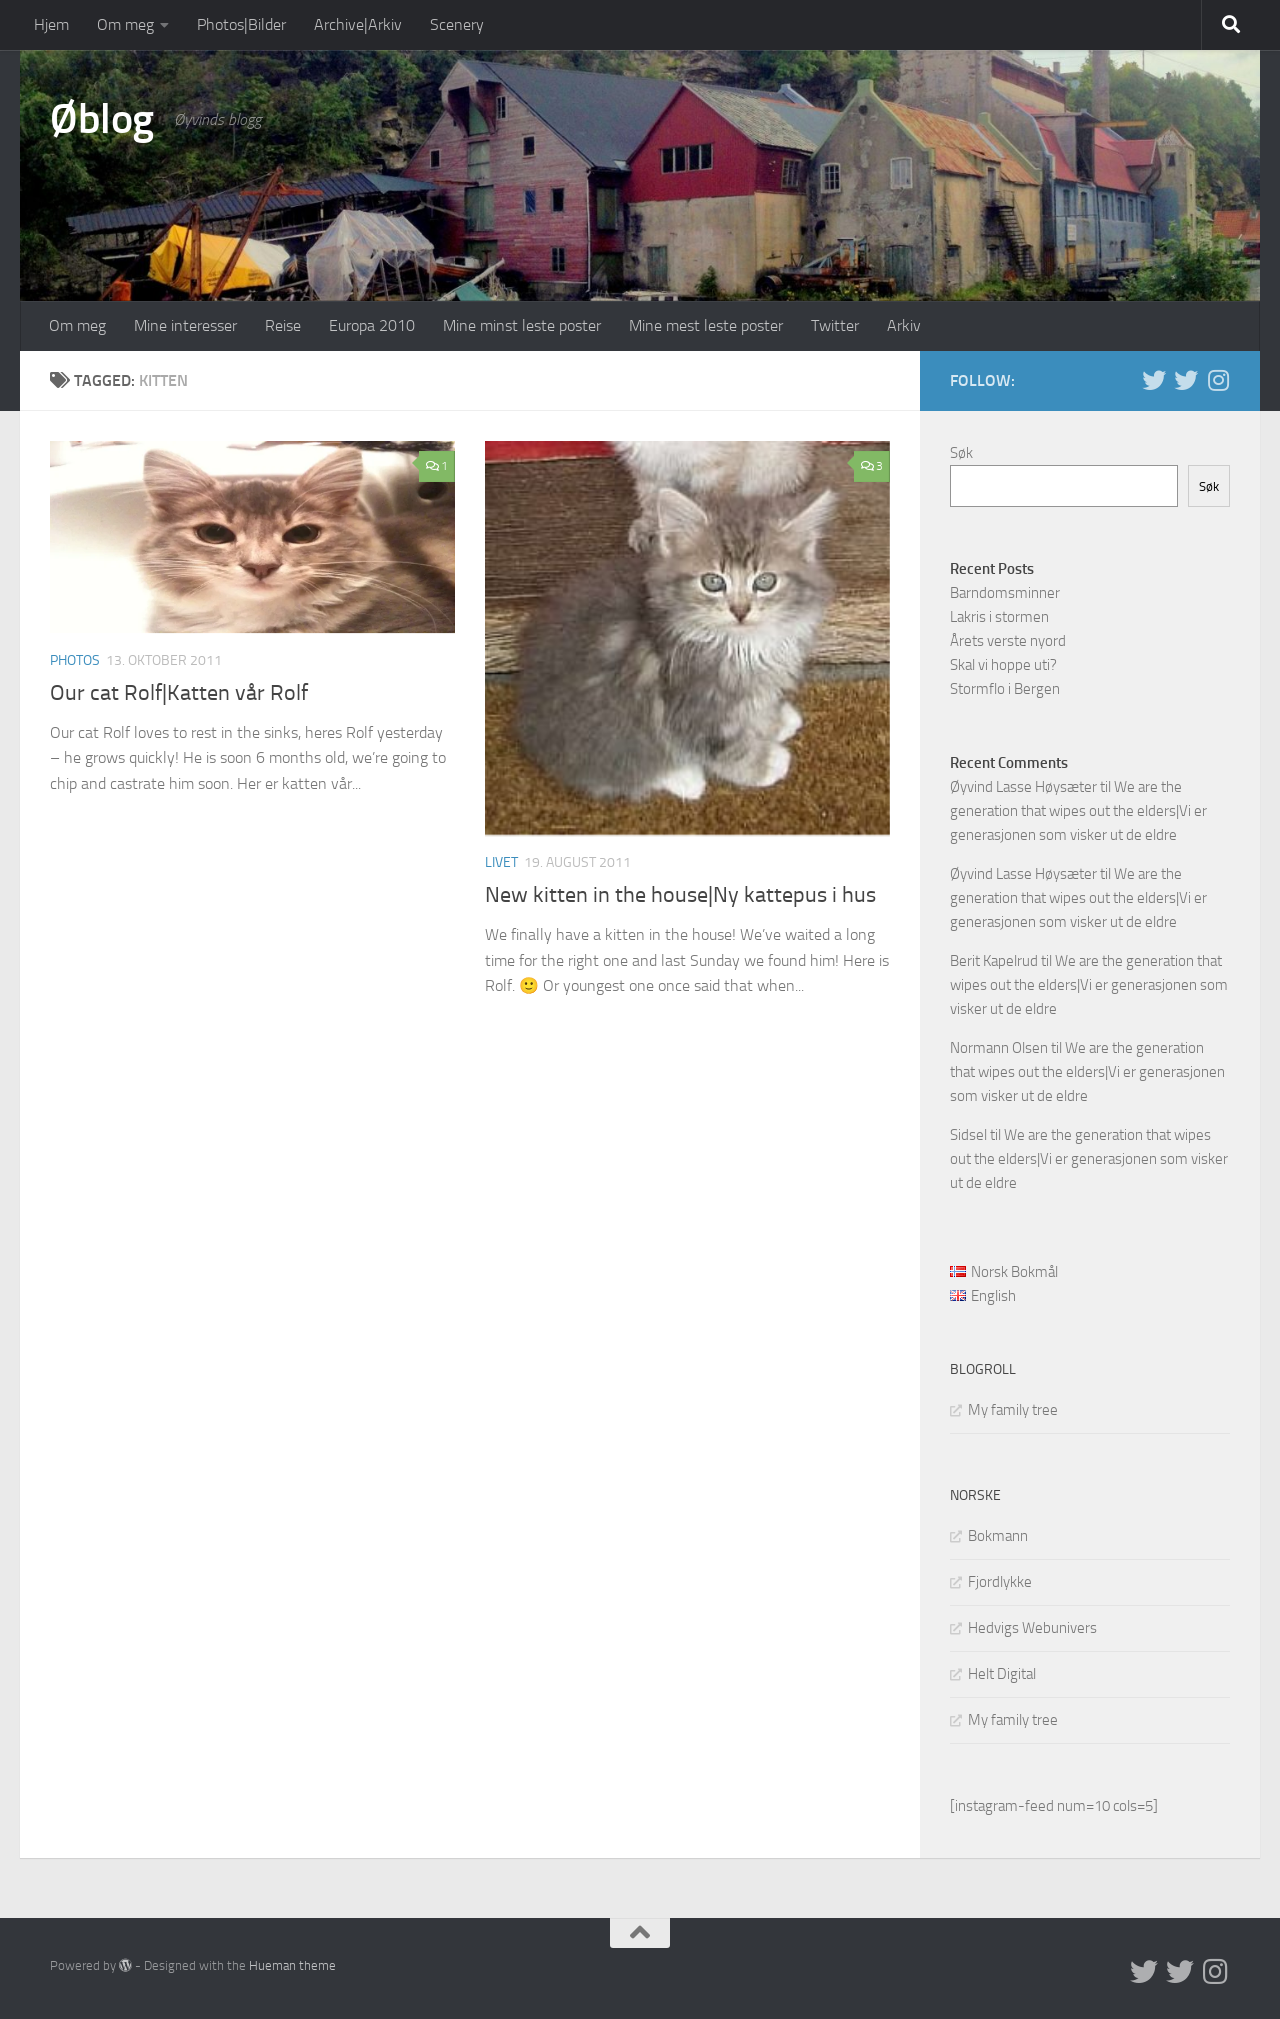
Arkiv (904, 325)
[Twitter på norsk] (1186, 380)
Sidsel (968, 1135)
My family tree (1013, 1410)
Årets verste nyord (1008, 641)
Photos (75, 660)
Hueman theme (292, 1965)
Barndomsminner (1005, 593)
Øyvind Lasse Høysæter (1023, 787)
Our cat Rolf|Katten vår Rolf (179, 693)
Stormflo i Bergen (1005, 689)
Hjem (51, 24)
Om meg (125, 24)
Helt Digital (1002, 1674)
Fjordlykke (1000, 1582)
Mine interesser (185, 325)
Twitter (835, 325)
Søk (961, 453)
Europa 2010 (372, 325)
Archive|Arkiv (358, 24)
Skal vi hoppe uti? (1003, 665)
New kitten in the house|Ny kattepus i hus (680, 895)
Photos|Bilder (241, 24)
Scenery (457, 24)
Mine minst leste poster (522, 325)
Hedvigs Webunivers (1032, 1628)
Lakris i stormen (999, 617)
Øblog (102, 119)
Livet (501, 862)
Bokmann (998, 1536)
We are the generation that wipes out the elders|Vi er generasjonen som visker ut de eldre (1078, 811)
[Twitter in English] (1154, 380)
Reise (283, 325)
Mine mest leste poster (706, 325)
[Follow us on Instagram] (1218, 380)
